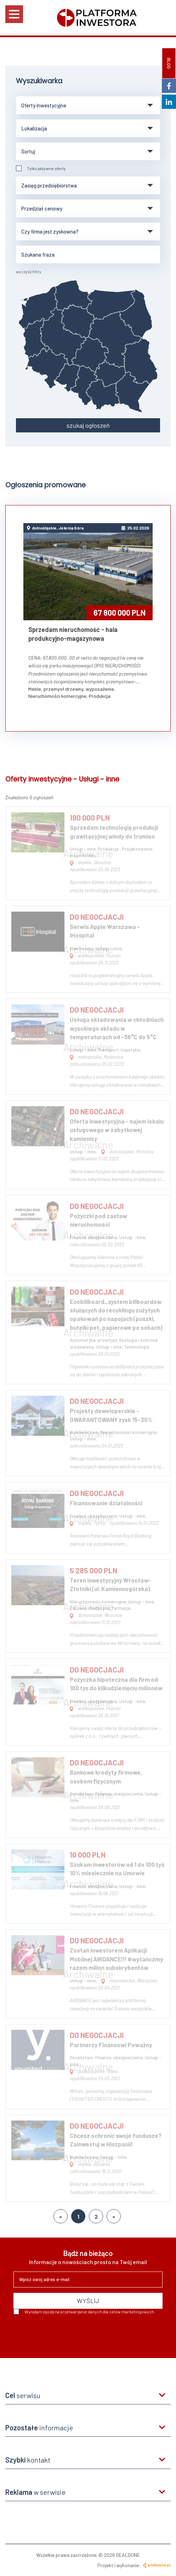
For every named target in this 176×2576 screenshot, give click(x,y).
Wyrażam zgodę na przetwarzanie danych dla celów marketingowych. (84, 2311)
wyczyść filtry (28, 271)
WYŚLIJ (88, 2301)
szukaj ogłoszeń (88, 425)
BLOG (169, 63)
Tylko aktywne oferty (41, 168)
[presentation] (67, 2333)
